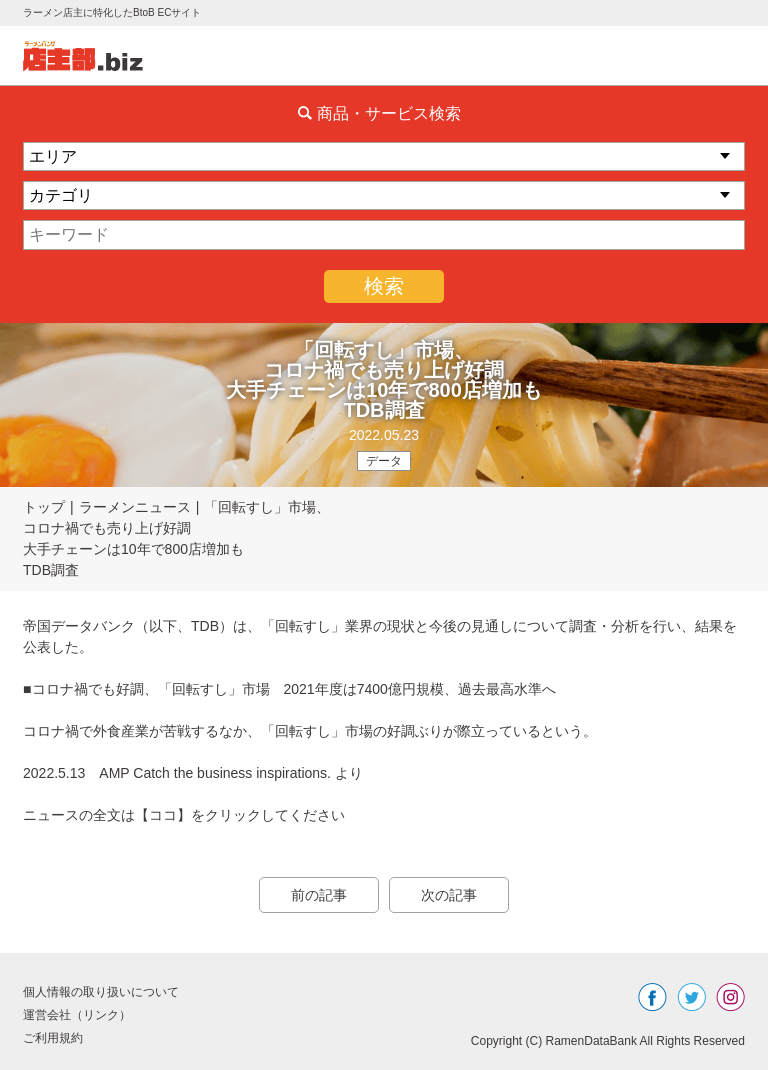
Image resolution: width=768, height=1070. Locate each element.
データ (384, 461)
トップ (44, 507)
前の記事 (319, 895)
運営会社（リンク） (77, 1015)
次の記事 (449, 895)
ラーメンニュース (135, 507)
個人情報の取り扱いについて (101, 992)
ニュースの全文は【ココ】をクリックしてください (184, 815)
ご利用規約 (53, 1038)
